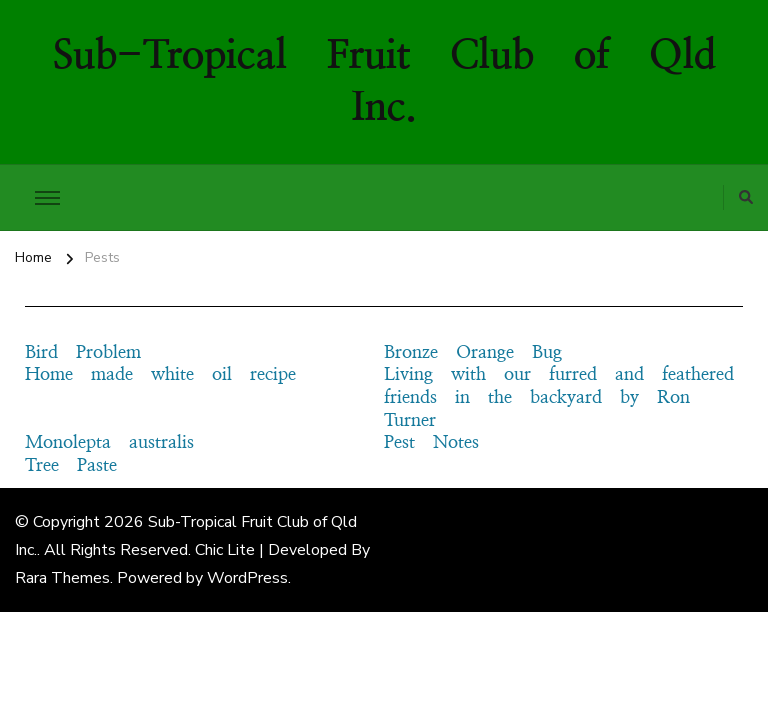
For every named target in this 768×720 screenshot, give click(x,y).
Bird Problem (83, 353)
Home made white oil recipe (160, 375)
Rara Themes (62, 578)
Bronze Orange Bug (473, 353)
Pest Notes (431, 443)
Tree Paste (71, 466)
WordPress (247, 578)
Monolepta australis (109, 443)
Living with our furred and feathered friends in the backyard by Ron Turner (559, 397)
